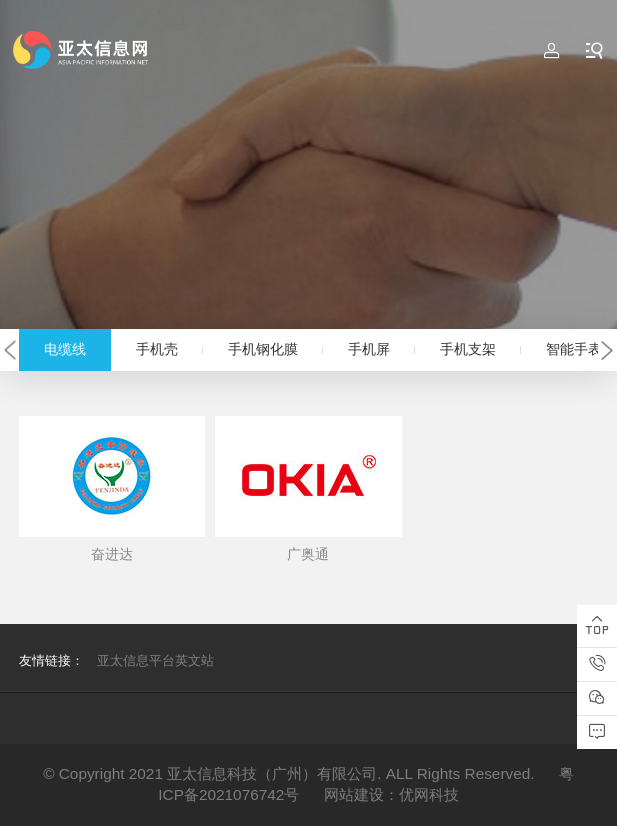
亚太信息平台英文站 (155, 660)
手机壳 (157, 349)
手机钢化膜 (263, 349)
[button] (10, 350)
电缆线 (65, 349)
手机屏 (369, 349)
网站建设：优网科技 (391, 794)
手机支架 (468, 349)
